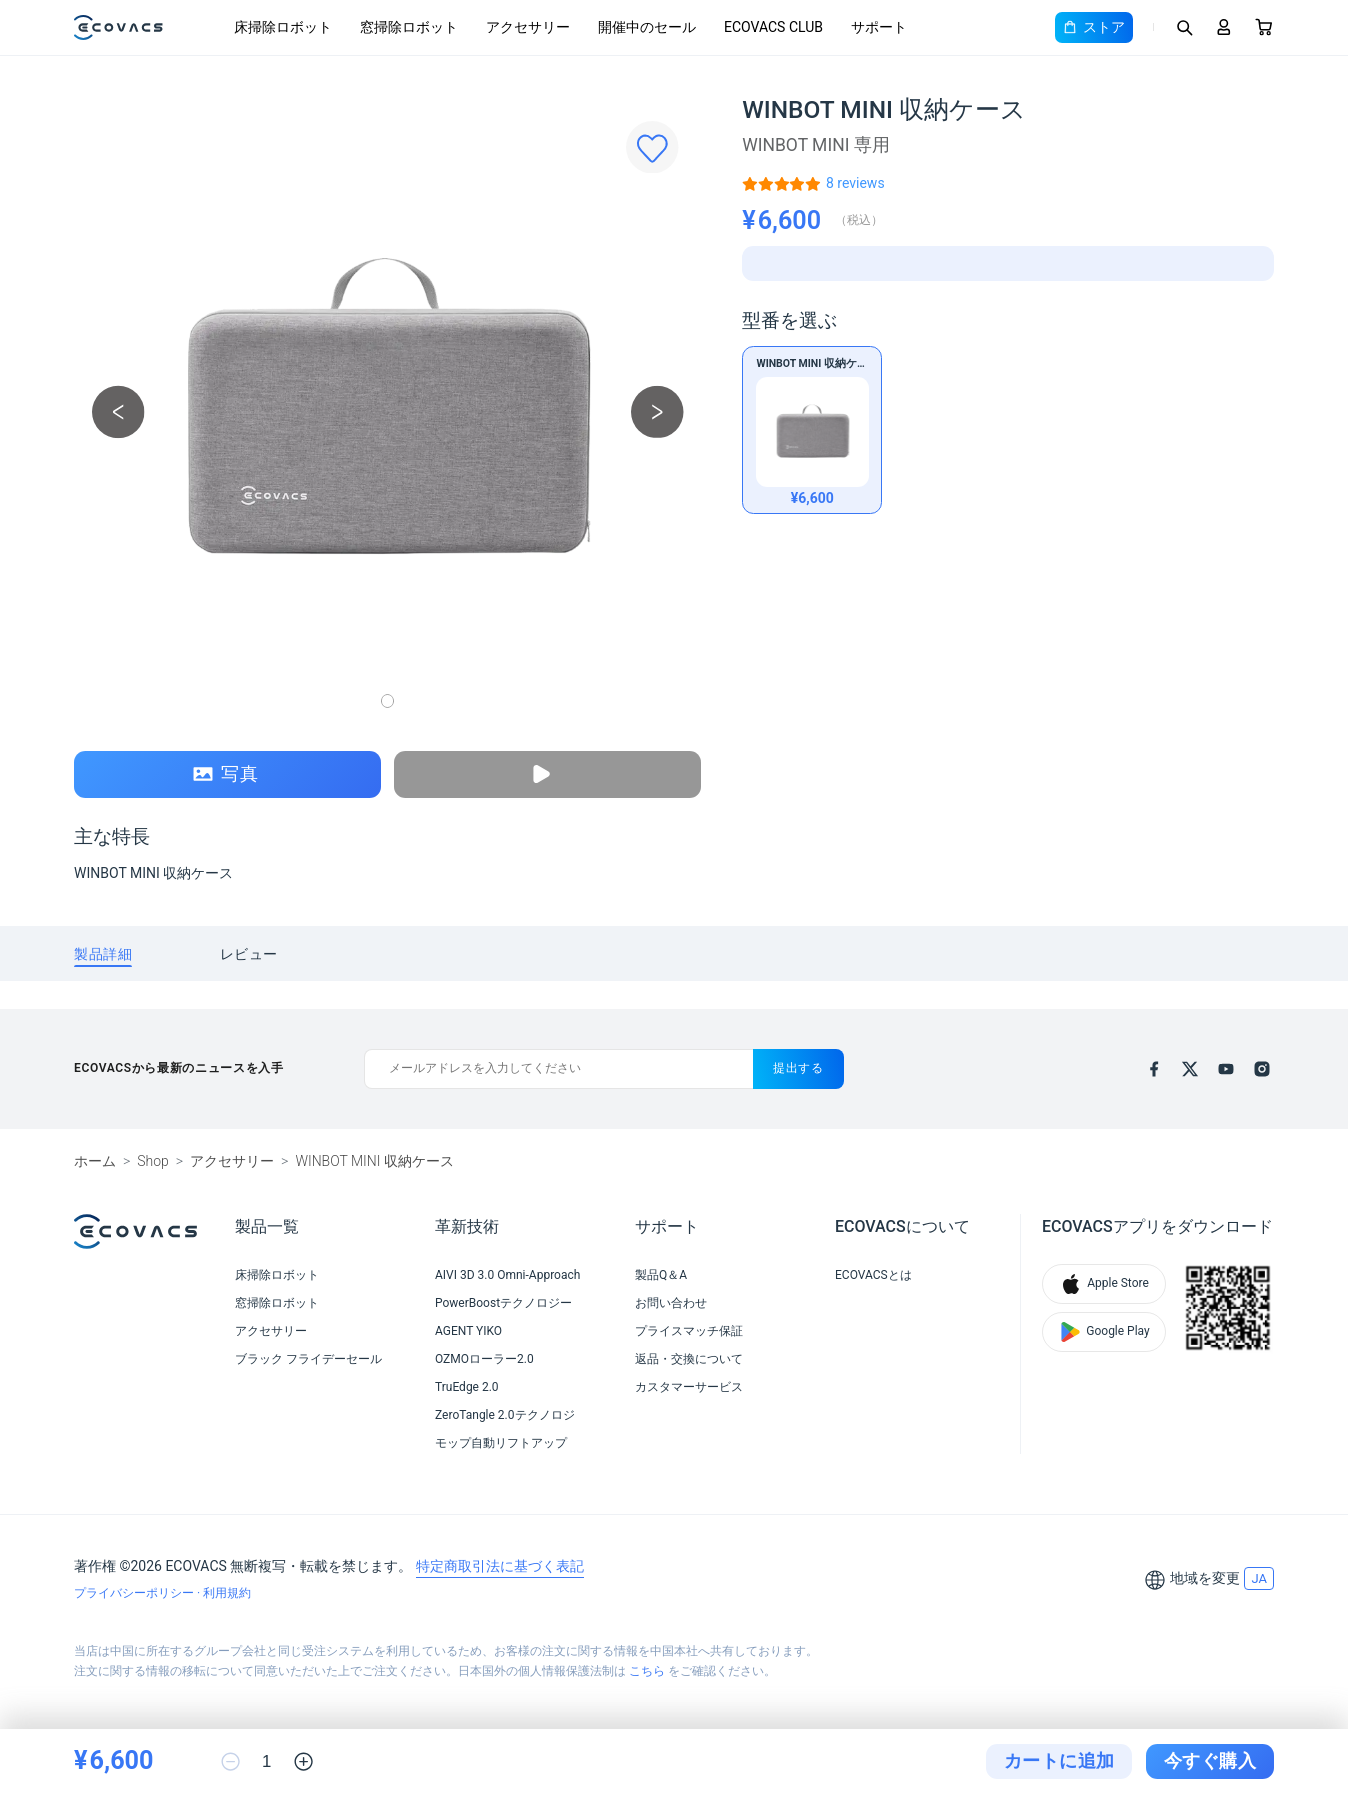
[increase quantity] (303, 1761)
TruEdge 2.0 (467, 1387)
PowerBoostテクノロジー (503, 1303)
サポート (879, 27)
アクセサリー (528, 27)
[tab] (103, 953)
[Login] (1224, 27)
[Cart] (1264, 27)
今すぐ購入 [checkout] (1210, 1760)
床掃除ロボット (283, 27)
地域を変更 (1205, 1578)
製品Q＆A (661, 1275)
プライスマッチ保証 (689, 1331)
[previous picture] (118, 411)
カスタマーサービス (689, 1387)
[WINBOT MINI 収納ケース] (855, 183)
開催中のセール (647, 27)
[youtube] (1226, 1069)
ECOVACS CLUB (773, 27)
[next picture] (657, 411)
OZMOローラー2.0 (484, 1359)
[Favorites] (652, 147)
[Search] (1184, 27)
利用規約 (227, 1593)
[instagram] (1262, 1069)
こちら (647, 1671)
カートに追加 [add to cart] (1059, 1760)
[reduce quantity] (230, 1761)
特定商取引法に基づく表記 (500, 1566)
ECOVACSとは (873, 1275)
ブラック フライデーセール (308, 1359)
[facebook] (1154, 1069)
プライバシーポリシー (135, 1593)
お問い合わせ (671, 1303)
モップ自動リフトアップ (501, 1443)
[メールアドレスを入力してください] (558, 1069)
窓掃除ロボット (409, 27)
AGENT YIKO (468, 1331)
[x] (1190, 1069)
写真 (225, 774)
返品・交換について (689, 1359)
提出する (798, 1068)
